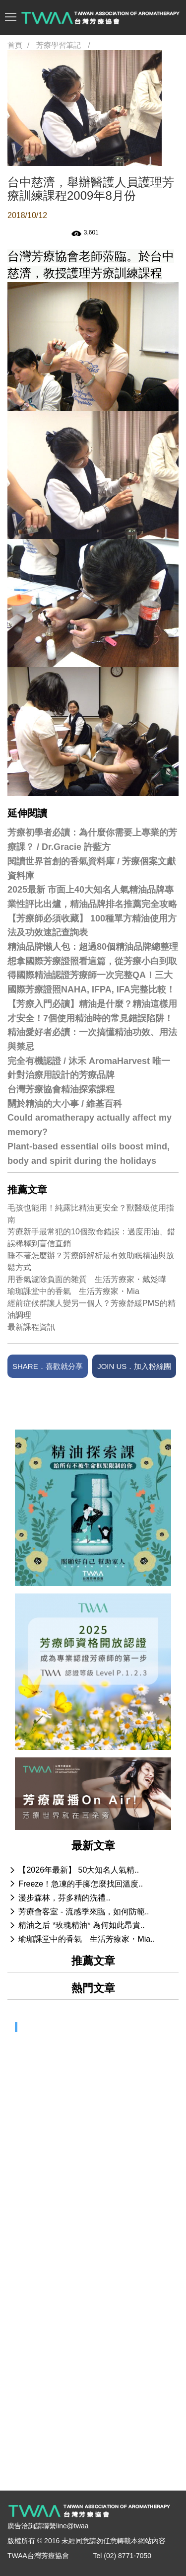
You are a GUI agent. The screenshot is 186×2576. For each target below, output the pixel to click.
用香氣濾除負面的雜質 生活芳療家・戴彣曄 (86, 1279)
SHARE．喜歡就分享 (47, 1366)
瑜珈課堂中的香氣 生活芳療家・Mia (73, 1291)
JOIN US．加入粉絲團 (134, 1366)
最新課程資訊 (31, 1327)
